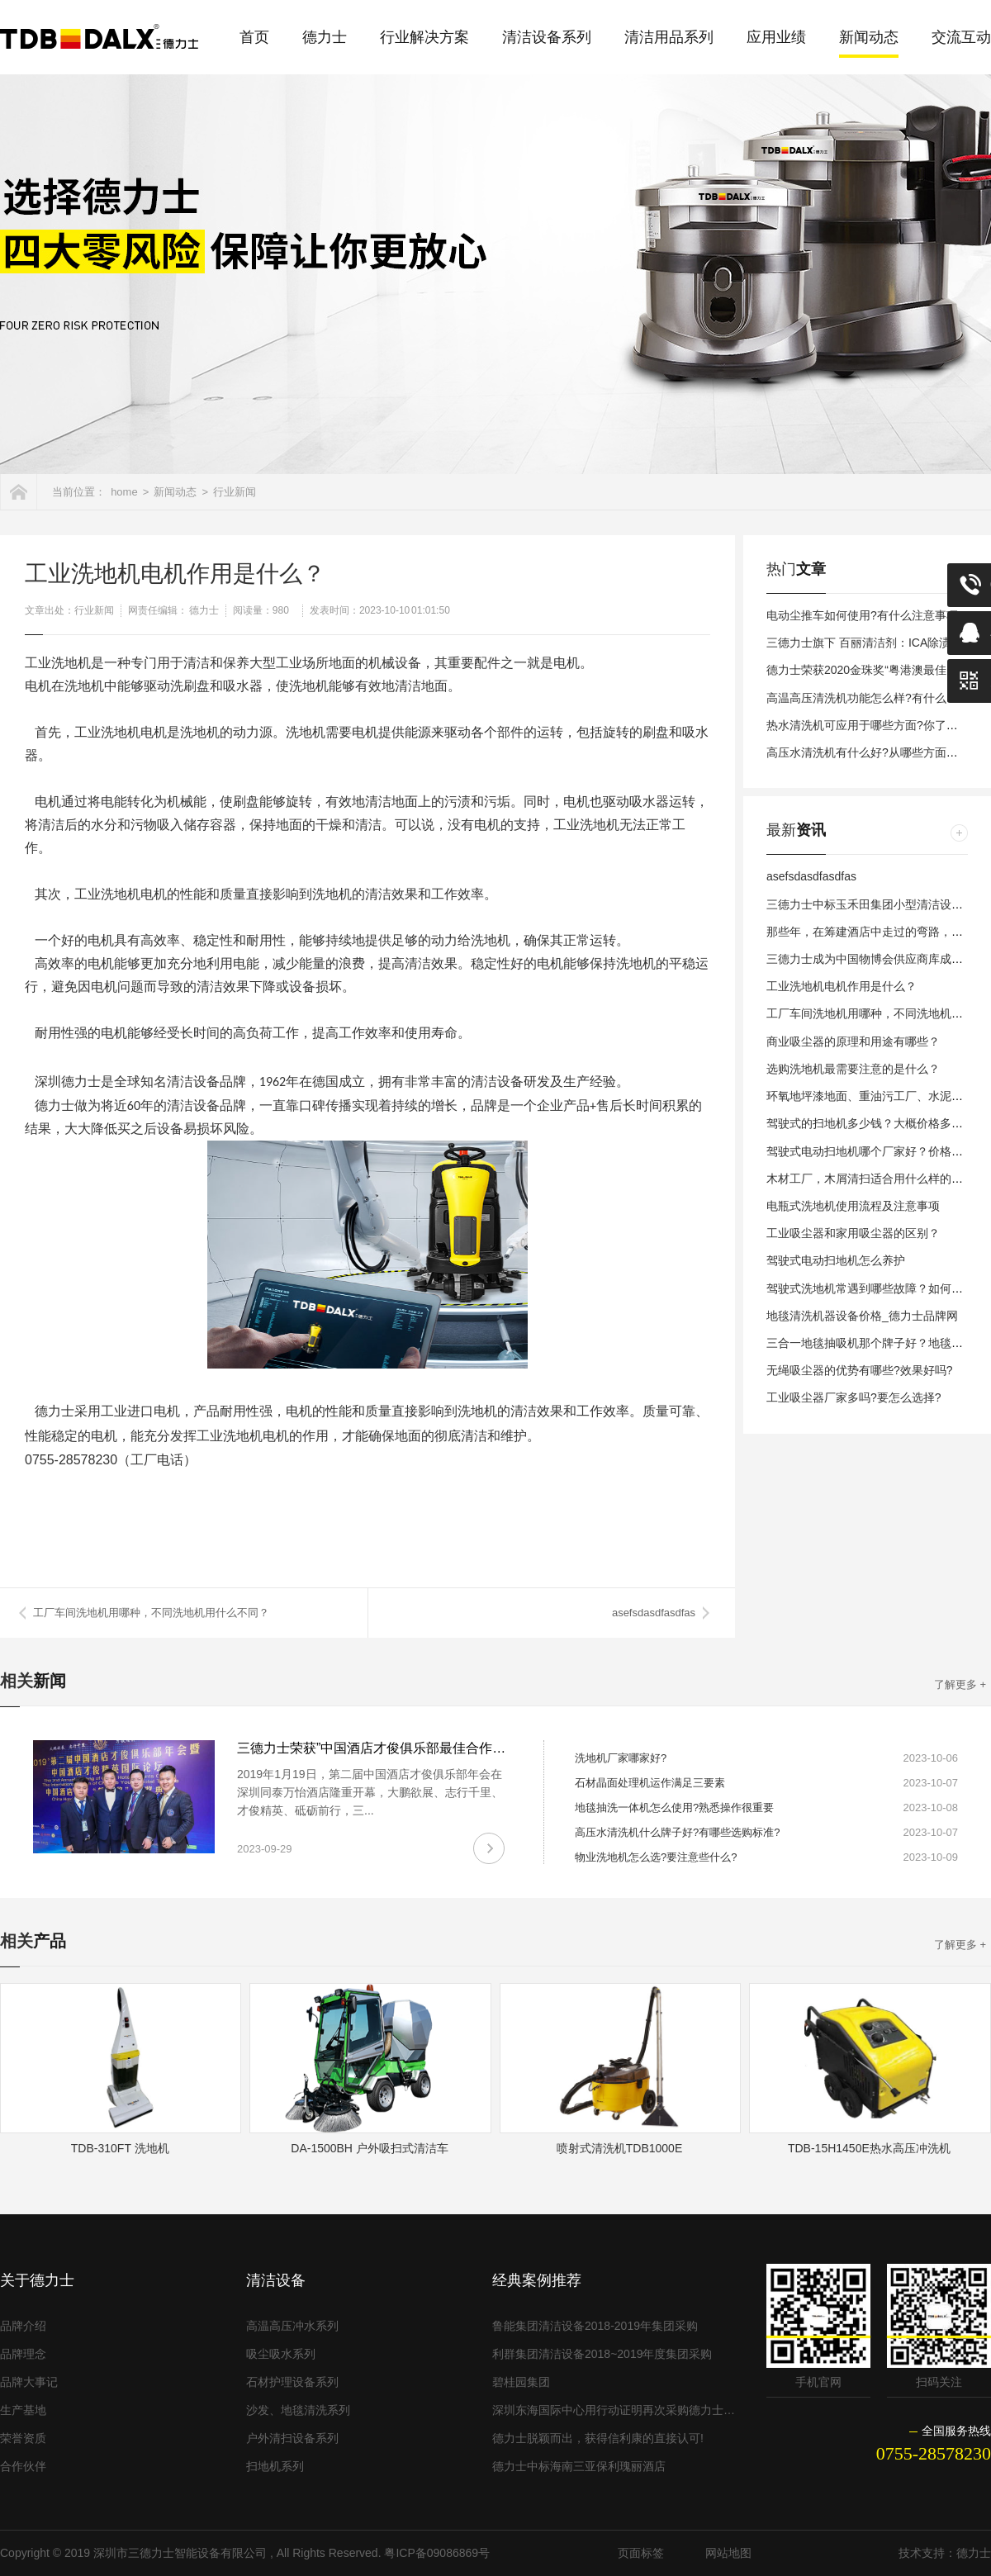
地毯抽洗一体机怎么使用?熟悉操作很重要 (674, 1807)
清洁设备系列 (546, 37)
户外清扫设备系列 (292, 2438)
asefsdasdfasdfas (653, 1612)
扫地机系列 (275, 2466)
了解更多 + (960, 1684)
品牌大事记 (29, 2382)
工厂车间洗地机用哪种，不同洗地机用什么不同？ (151, 1612)
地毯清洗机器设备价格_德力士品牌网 (862, 1315)
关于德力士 (37, 2280)
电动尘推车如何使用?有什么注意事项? (865, 615)
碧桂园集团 (521, 2382)
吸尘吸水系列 (280, 2353)
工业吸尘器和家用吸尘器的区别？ (853, 1233)
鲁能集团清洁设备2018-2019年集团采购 (595, 2325)
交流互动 (961, 37)
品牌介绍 (23, 2325)
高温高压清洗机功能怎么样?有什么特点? (871, 697)
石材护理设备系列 (292, 2382)
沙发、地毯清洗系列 (298, 2410)
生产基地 (23, 2410)
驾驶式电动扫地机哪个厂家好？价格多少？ (876, 1151)
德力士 (324, 37)
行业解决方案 (424, 37)
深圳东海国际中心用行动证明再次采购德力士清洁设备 (614, 2410)
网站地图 (728, 2552)
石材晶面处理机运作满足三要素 (650, 1783)
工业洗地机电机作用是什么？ (841, 986)
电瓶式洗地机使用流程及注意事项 (853, 1205)
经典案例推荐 (536, 2280)
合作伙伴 (23, 2466)
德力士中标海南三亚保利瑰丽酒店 (579, 2466)
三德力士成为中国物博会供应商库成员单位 (876, 958)
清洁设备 (276, 2280)
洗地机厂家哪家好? (620, 1758)
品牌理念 (23, 2353)
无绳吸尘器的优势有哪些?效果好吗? (859, 1370)
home (124, 492)
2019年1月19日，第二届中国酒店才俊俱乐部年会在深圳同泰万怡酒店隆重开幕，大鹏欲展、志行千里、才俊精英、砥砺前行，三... (370, 1792)
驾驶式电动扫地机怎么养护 (835, 1260)
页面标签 (641, 2552)
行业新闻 (234, 492)
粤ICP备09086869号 (437, 2552)
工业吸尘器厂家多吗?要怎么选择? (853, 1397)
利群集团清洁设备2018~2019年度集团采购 (602, 2353)
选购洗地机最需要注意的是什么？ (853, 1068)
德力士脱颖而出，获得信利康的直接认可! (598, 2438)
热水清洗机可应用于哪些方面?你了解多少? (877, 725)
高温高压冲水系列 (292, 2325)
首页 (254, 37)
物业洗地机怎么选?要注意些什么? (656, 1857)
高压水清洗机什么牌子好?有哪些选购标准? (677, 1832)
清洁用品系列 (669, 37)
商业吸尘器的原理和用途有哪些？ (853, 1041)
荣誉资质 (23, 2438)
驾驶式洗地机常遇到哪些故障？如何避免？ (876, 1288)
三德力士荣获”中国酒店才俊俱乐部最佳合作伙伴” (380, 1748)
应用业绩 (776, 37)
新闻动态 (869, 37)
